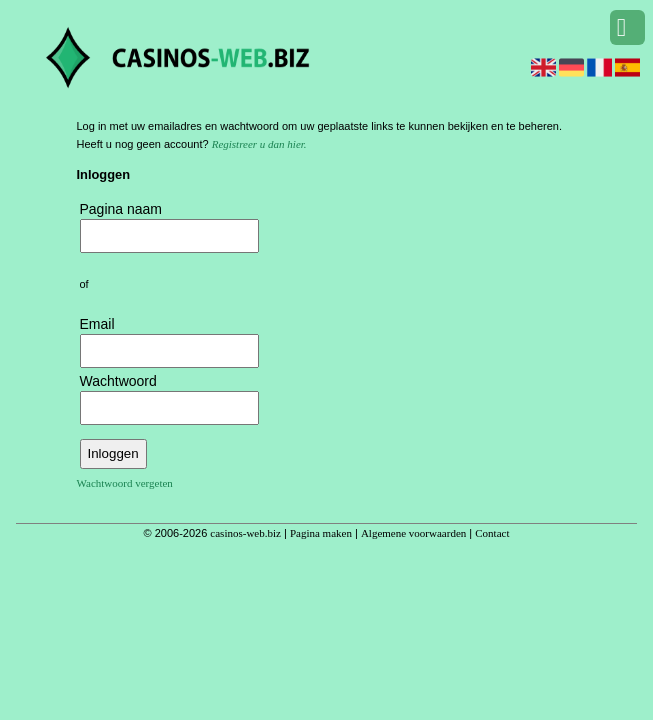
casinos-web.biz (245, 533)
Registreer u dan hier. (259, 144)
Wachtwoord (118, 381)
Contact (492, 533)
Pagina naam (121, 209)
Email (97, 324)
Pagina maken (321, 533)
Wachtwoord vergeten (125, 483)
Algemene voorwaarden (413, 533)
